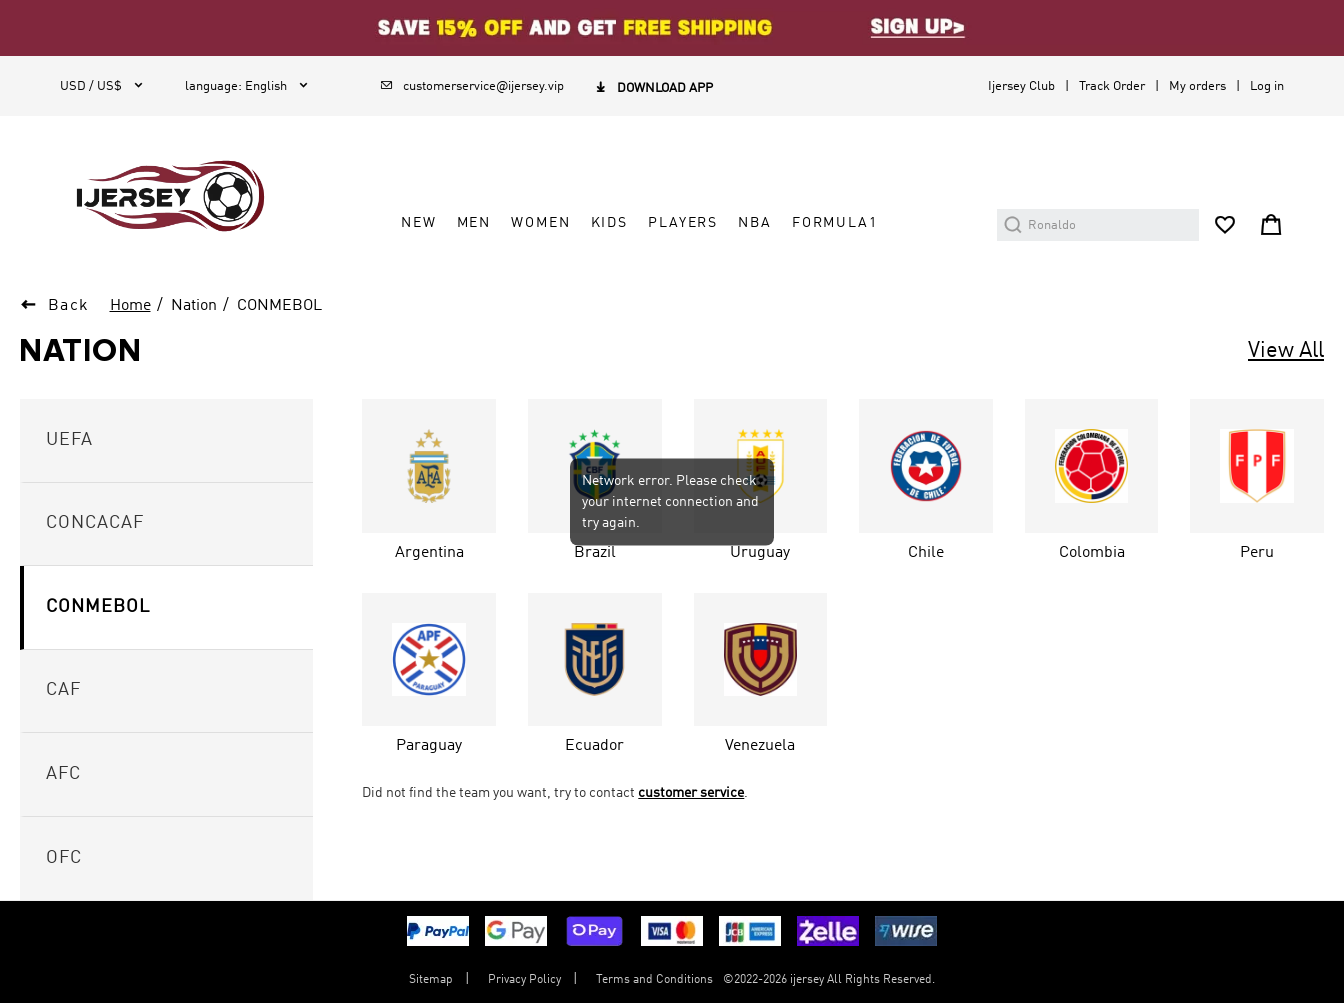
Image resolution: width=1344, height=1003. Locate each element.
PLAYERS (683, 223)
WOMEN (540, 223)
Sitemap (431, 980)
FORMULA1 (835, 223)
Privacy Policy (524, 980)
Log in (1267, 86)
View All (1286, 351)
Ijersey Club (1021, 86)
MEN (474, 223)
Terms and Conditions (654, 980)
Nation (194, 306)
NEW (419, 223)
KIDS (609, 223)
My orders (1197, 86)
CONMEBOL (279, 306)
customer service (691, 793)
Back (69, 306)
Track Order (1112, 86)
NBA (755, 223)
